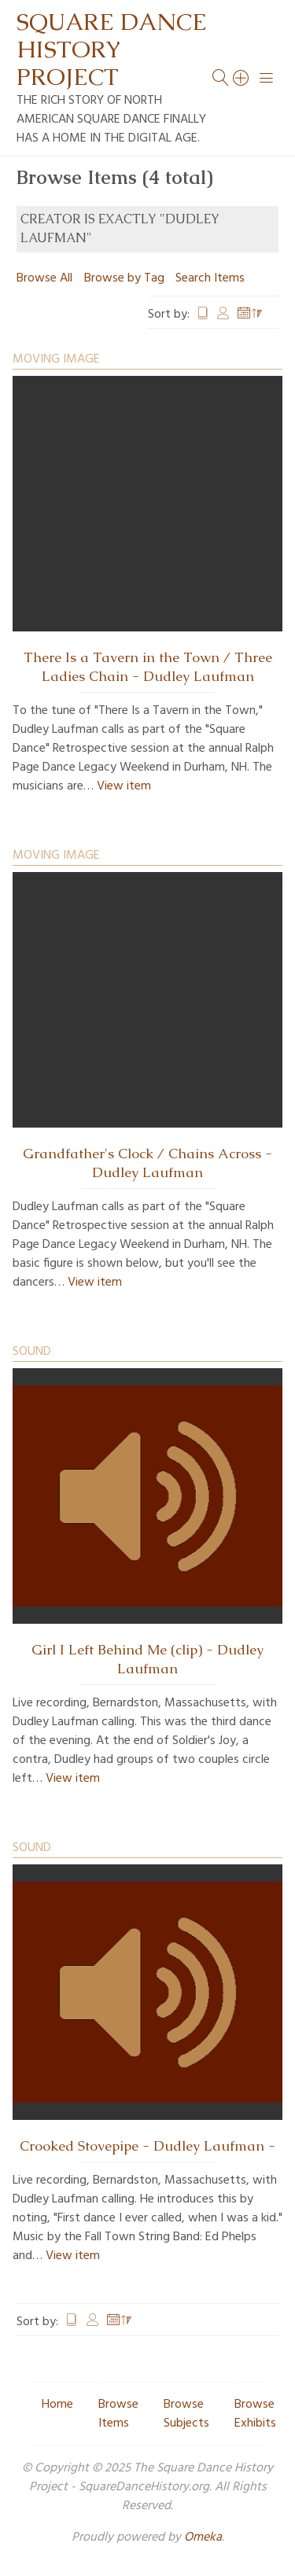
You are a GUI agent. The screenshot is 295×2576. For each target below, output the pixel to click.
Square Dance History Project (112, 49)
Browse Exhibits (255, 2414)
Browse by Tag (124, 278)
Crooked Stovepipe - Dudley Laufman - (147, 2146)
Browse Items (118, 2414)
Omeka (203, 2537)
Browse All (44, 278)
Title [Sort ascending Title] (203, 314)
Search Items (210, 278)
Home (57, 2404)
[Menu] (266, 77)
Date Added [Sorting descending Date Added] (250, 314)
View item (124, 786)
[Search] (241, 77)
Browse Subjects (186, 2414)
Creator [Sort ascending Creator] (223, 314)
